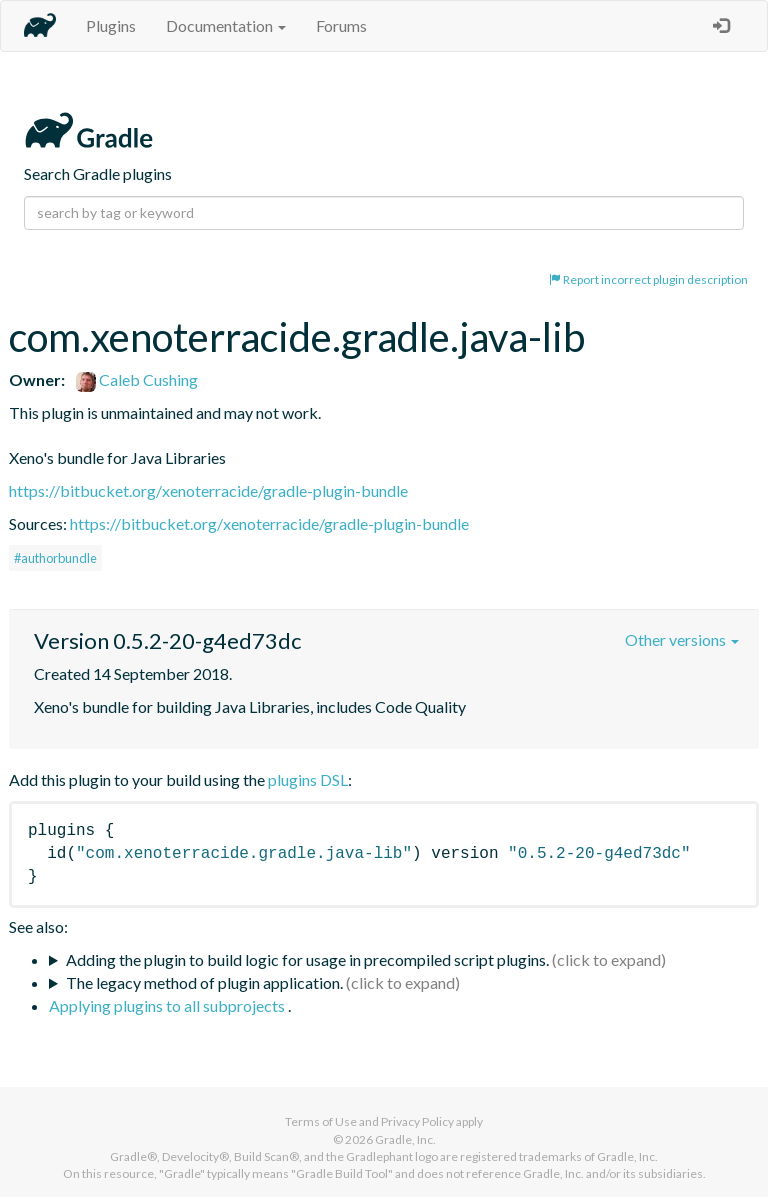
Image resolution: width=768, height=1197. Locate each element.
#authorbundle (55, 558)
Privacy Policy (417, 1121)
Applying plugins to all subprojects (168, 1005)
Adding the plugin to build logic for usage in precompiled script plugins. (307, 959)
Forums (341, 25)
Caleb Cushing (137, 379)
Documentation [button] (226, 25)
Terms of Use (321, 1121)
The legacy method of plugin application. (204, 982)
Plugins (111, 25)
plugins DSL (308, 779)
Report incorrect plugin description (648, 279)
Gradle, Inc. (405, 1139)
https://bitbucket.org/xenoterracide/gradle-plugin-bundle (208, 490)
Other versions (682, 639)
